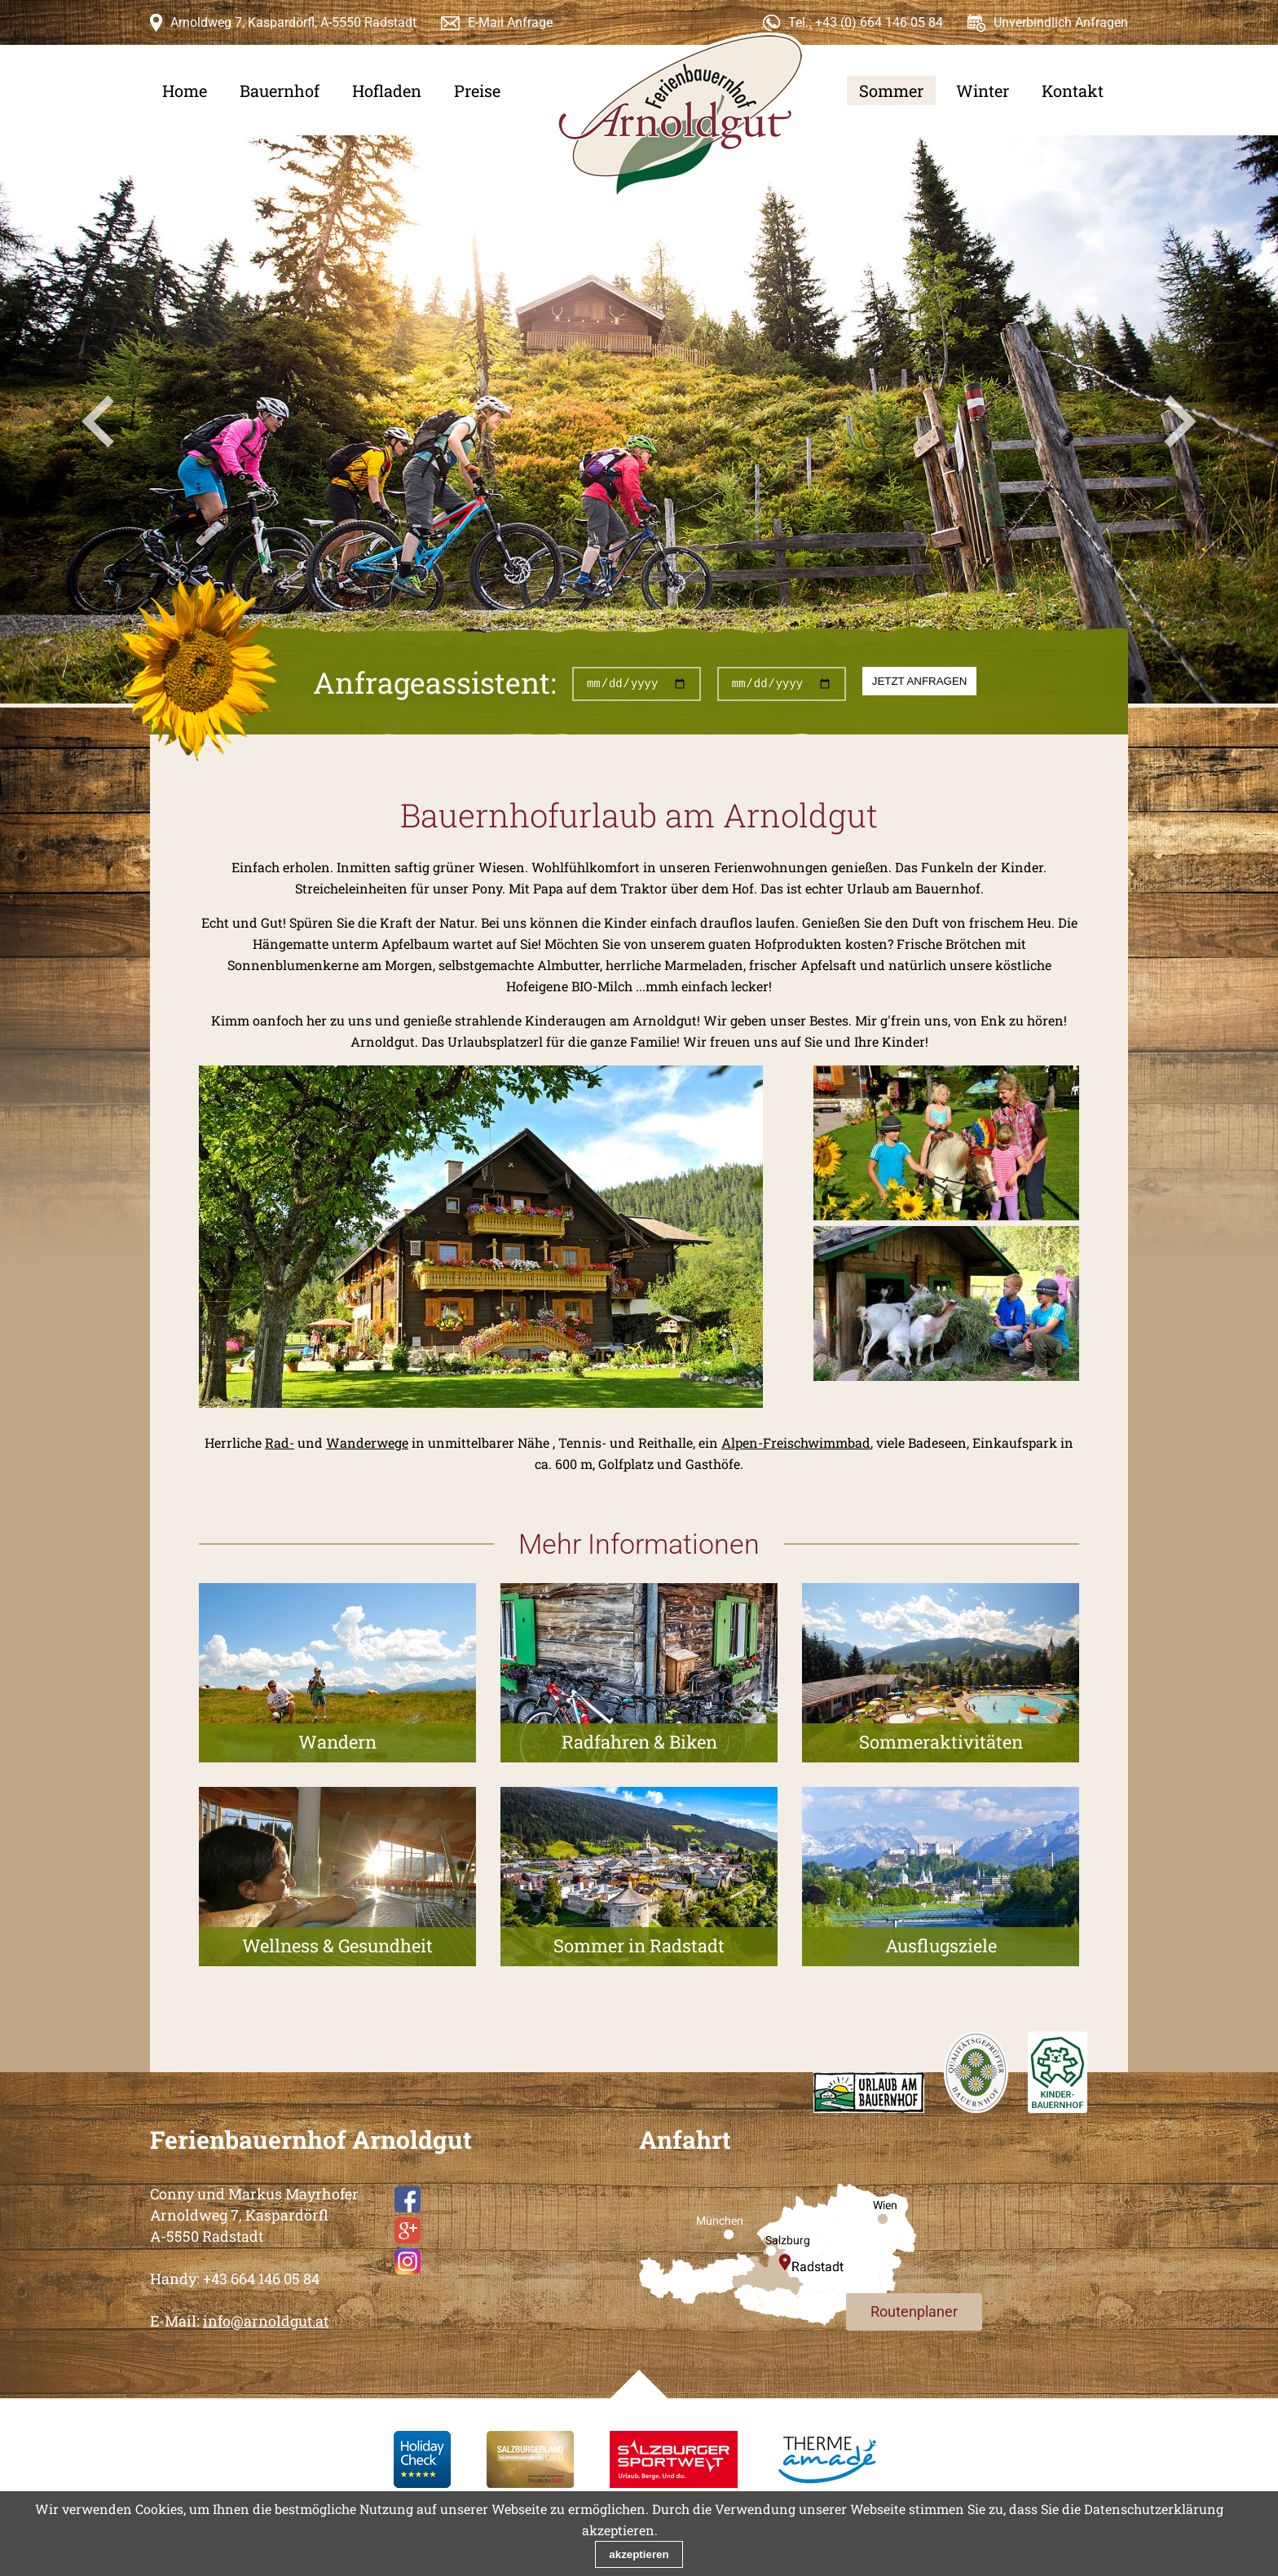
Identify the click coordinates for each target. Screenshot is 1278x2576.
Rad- (279, 1442)
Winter (982, 90)
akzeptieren (638, 2554)
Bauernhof (280, 90)
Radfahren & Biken (639, 1741)
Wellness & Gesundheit (337, 1945)
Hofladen (386, 90)
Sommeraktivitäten (941, 1741)
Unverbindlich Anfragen (1061, 22)
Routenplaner (914, 2311)
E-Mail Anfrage (510, 22)
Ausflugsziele (941, 1945)
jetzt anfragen (919, 681)
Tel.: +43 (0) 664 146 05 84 (865, 22)
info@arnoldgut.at (265, 2321)
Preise (477, 90)
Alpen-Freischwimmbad (795, 1442)
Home (184, 90)
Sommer (891, 90)
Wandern (337, 1741)
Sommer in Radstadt (639, 1945)
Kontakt (1073, 90)
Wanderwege (367, 1442)
